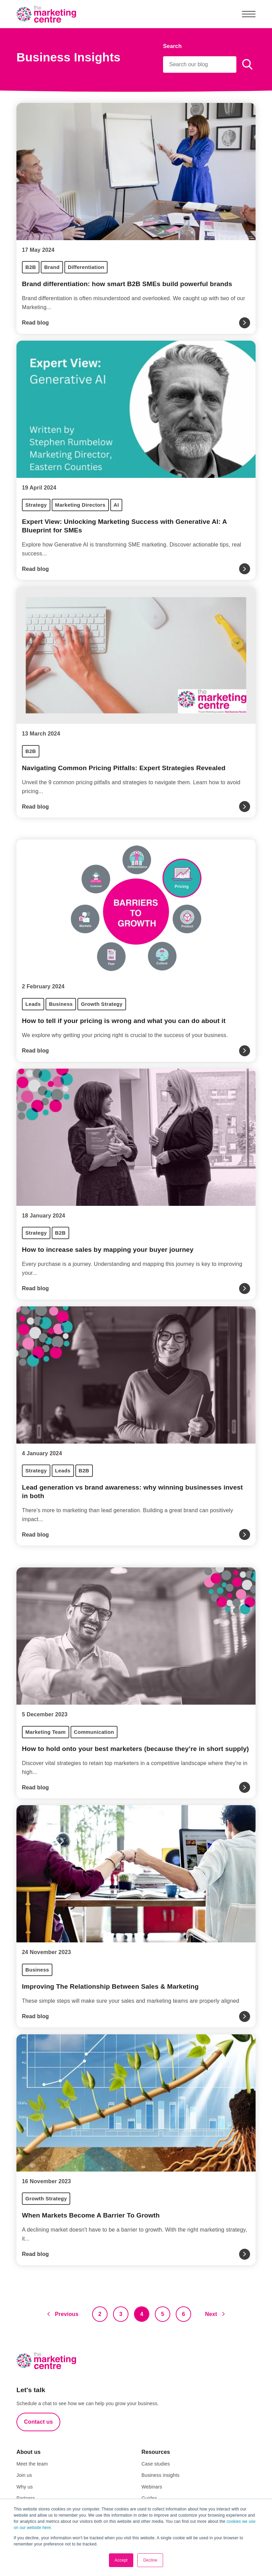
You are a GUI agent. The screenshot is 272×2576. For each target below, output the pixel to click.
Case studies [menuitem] (155, 2464)
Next (211, 2314)
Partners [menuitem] (25, 2498)
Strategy (36, 505)
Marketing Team (45, 1732)
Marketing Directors (80, 505)
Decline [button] (150, 2560)
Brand (52, 267)
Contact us (38, 2422)
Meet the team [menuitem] (32, 2464)
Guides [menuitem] (149, 2498)
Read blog (35, 323)
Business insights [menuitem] (160, 2475)
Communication (94, 1732)
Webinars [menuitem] (151, 2487)
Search (172, 46)
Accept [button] (121, 2560)
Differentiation (86, 267)
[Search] (199, 64)
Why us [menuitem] (24, 2487)
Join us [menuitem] (24, 2475)
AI (116, 505)
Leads (33, 1004)
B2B (30, 267)
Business (61, 1004)
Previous (66, 2314)
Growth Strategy (101, 1004)
